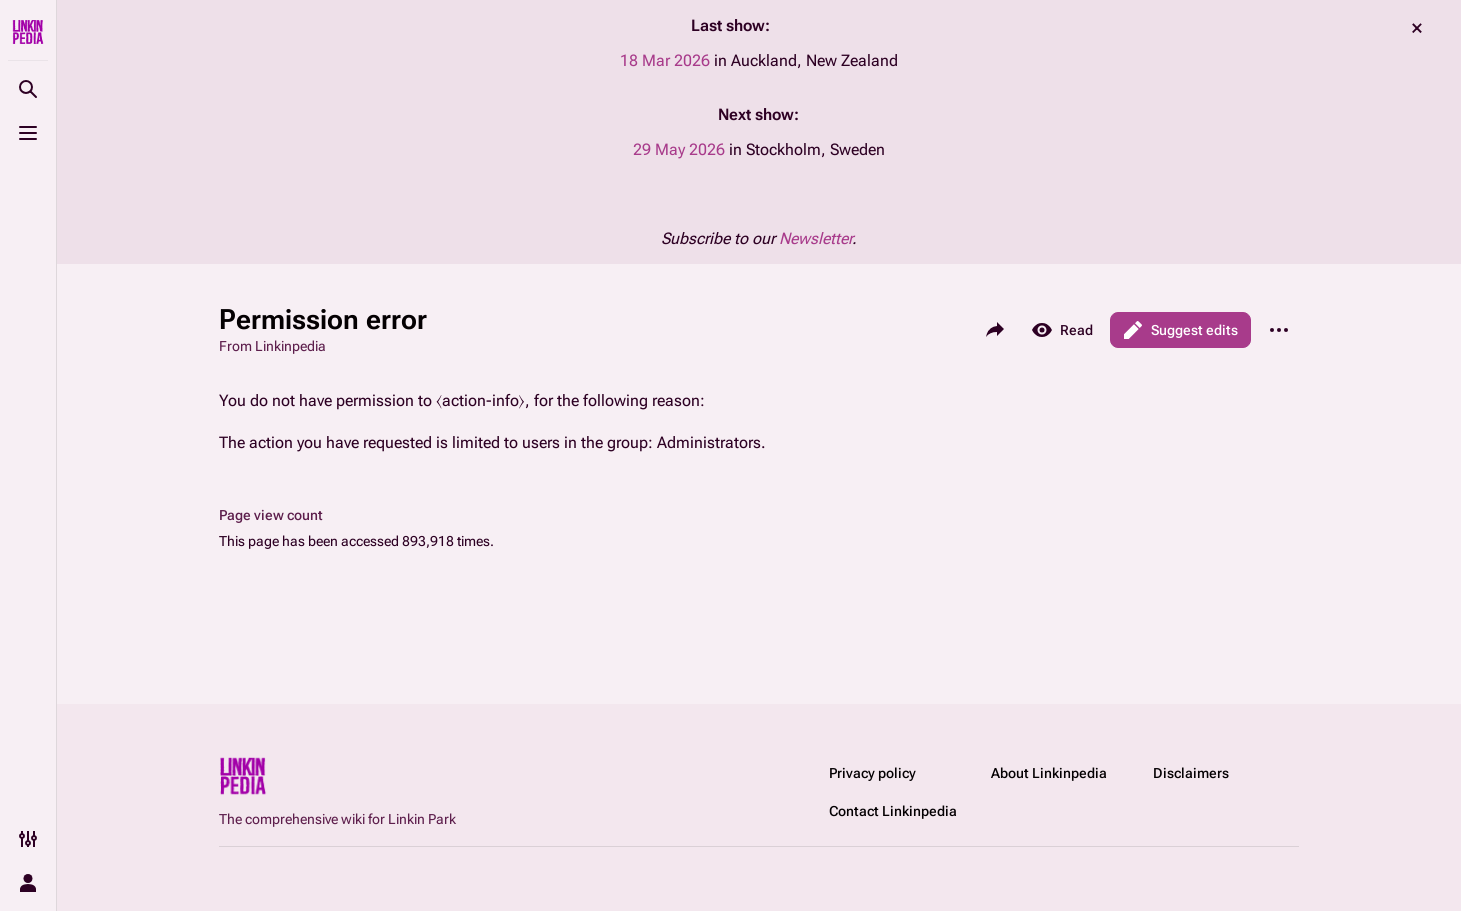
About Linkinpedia (1049, 773)
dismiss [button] (1417, 28)
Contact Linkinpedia (893, 811)
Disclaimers (1191, 773)
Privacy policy (872, 773)
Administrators (709, 442)
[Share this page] (995, 330)
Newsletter (815, 238)
